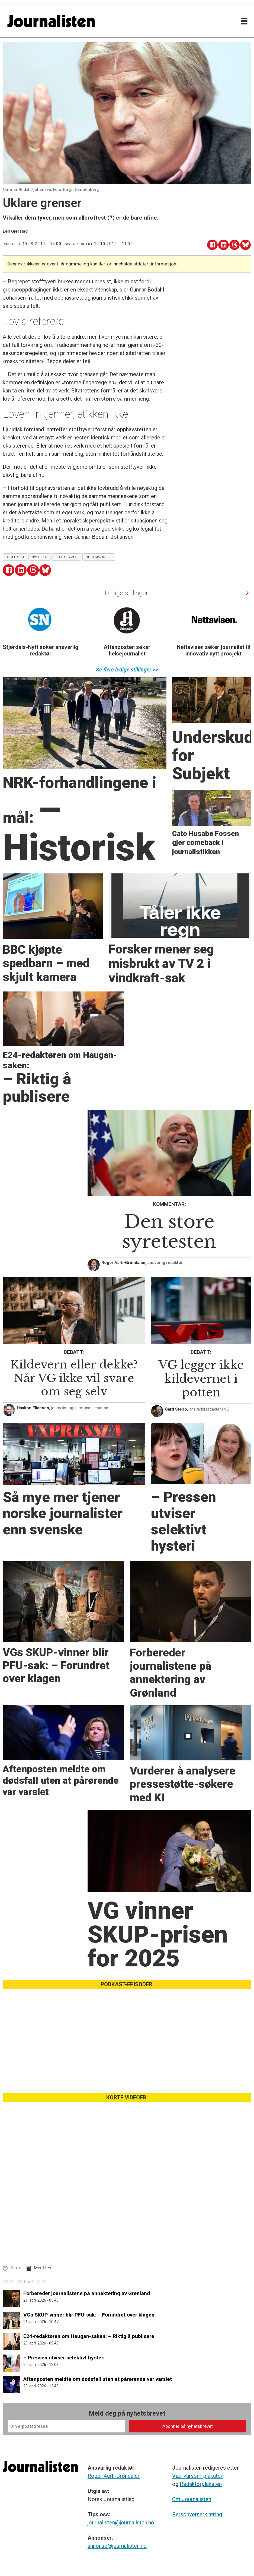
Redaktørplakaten (201, 2484)
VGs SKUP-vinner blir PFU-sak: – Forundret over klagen (89, 2315)
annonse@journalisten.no (117, 2546)
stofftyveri (66, 557)
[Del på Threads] (234, 245)
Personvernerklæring (197, 2514)
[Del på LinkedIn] (223, 245)
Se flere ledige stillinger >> (127, 669)
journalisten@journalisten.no (121, 2522)
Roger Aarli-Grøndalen (114, 2476)
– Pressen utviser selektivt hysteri (64, 2358)
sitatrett (15, 557)
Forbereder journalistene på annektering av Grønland (86, 2293)
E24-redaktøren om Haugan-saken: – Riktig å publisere (88, 2336)
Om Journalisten (191, 2499)
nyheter (39, 557)
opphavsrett (98, 557)
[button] (247, 592)
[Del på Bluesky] (245, 245)
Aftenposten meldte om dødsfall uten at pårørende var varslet (97, 2379)
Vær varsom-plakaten (197, 2476)
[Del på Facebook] (212, 245)
